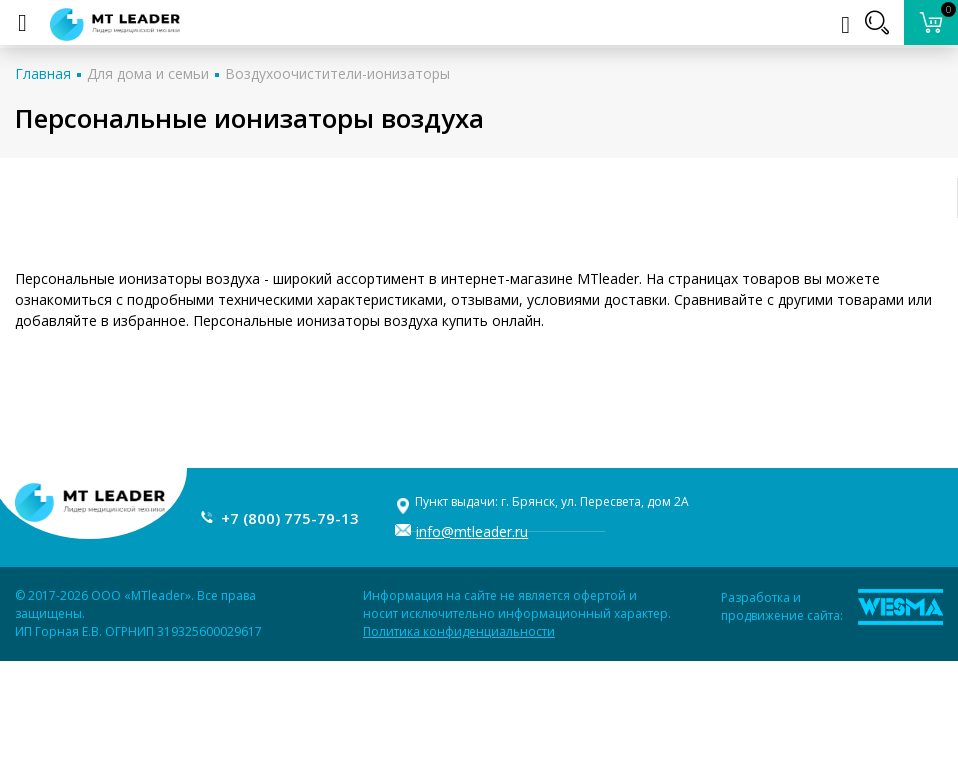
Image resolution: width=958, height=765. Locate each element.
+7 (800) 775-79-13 (290, 518)
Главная (43, 73)
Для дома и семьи (148, 73)
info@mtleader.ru (472, 531)
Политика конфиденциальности (459, 631)
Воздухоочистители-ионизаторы (337, 73)
